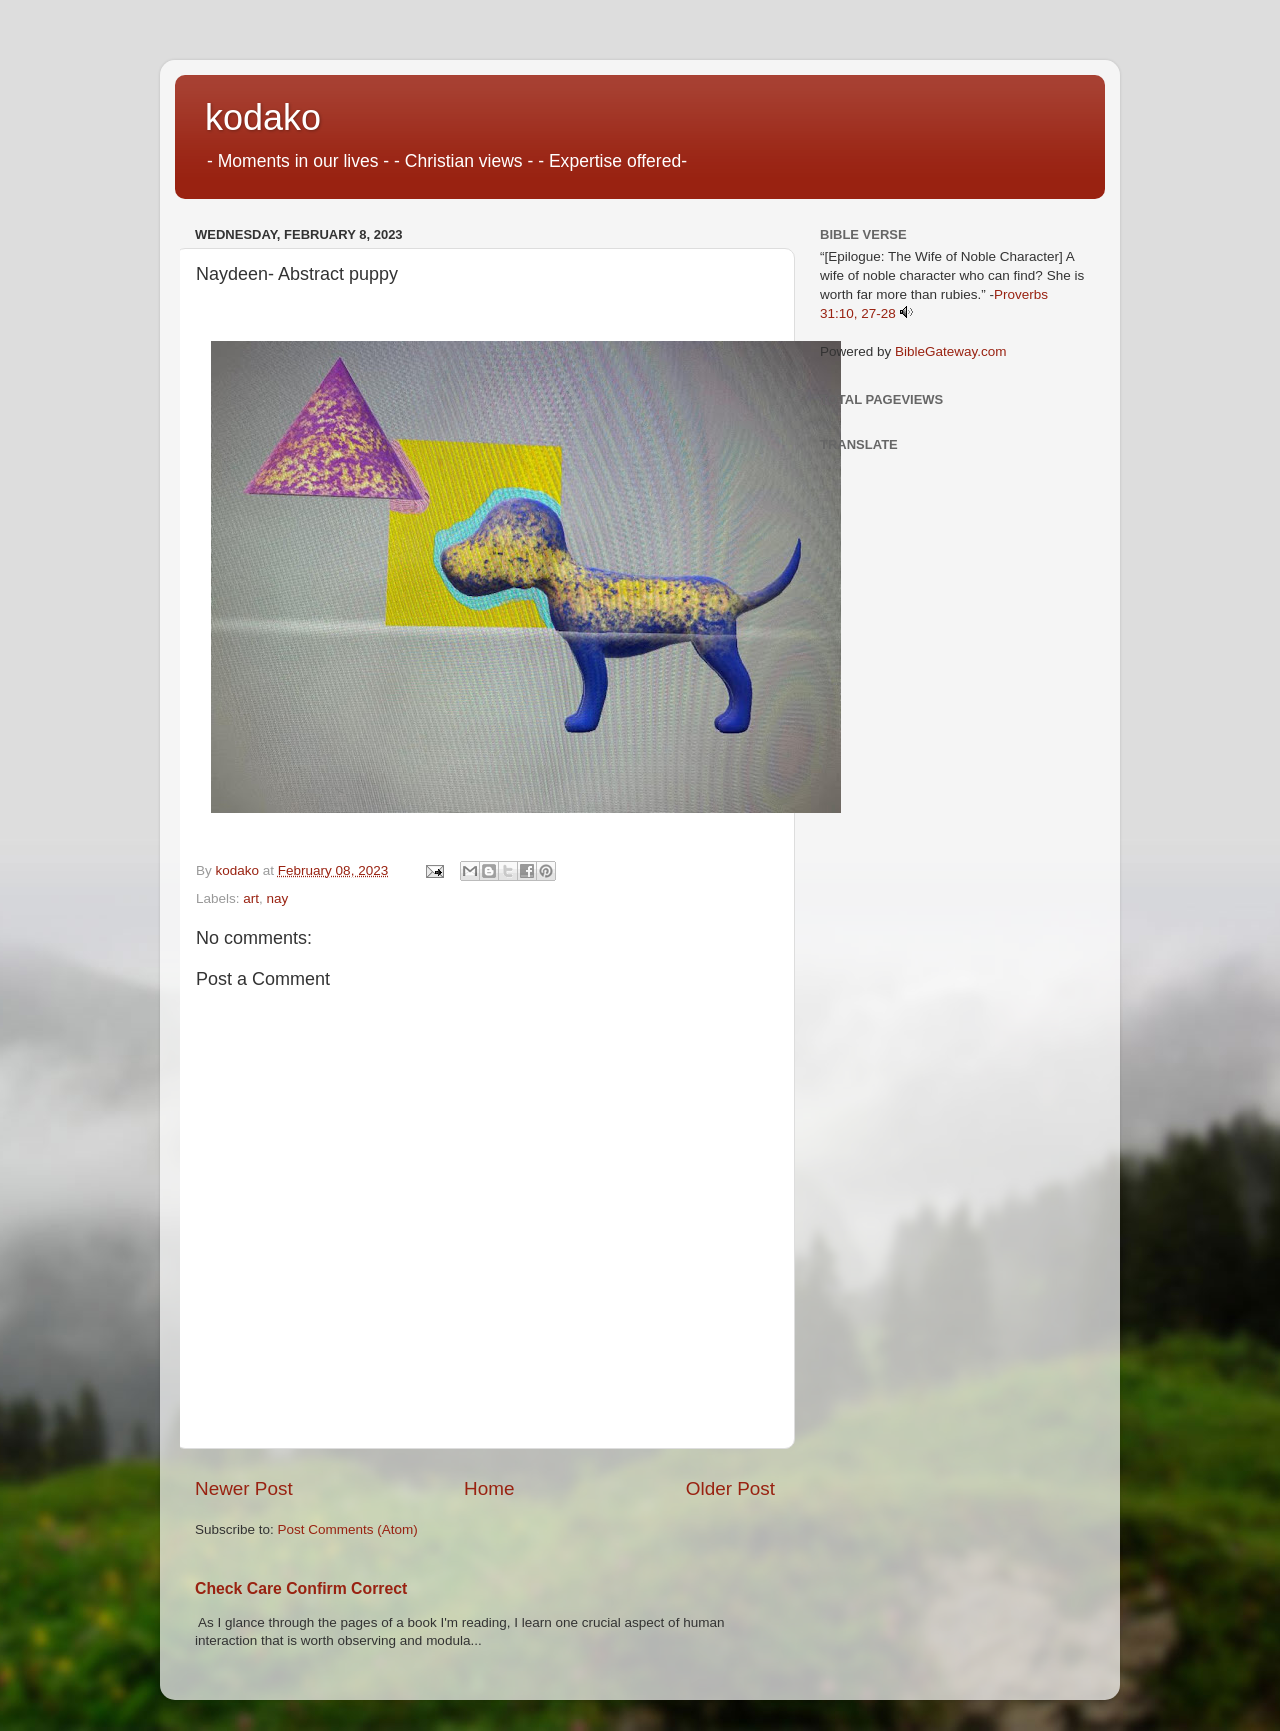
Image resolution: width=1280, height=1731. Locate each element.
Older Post (730, 1488)
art (251, 898)
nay (278, 898)
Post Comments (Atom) (348, 1529)
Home (489, 1488)
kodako (263, 117)
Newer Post (244, 1488)
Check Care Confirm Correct (301, 1588)
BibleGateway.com (951, 351)
